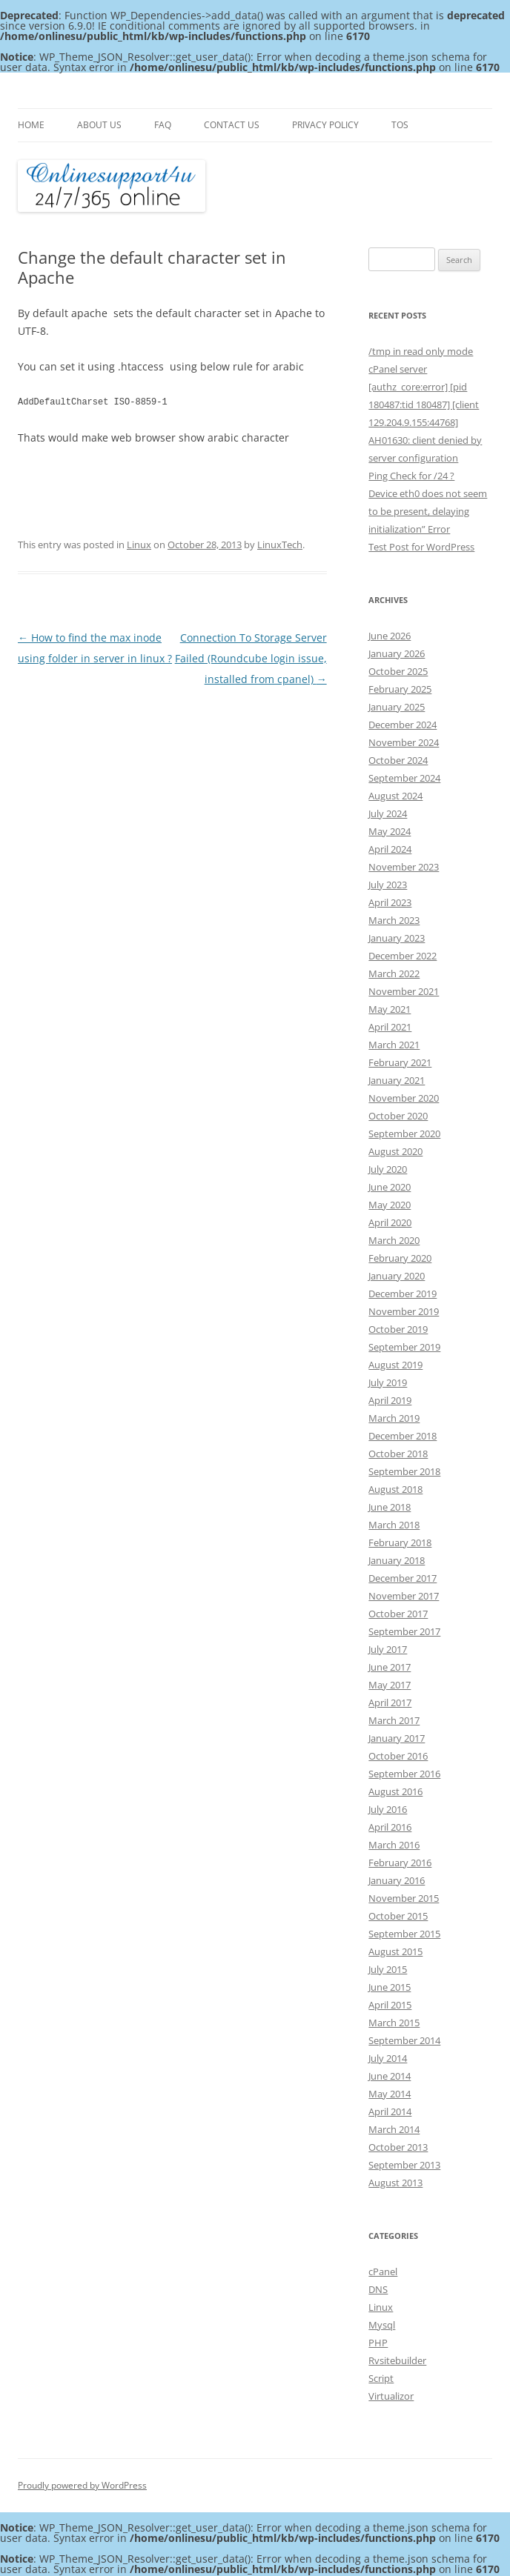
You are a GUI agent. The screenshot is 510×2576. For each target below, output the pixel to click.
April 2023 (389, 902)
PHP (378, 2342)
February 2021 (399, 1062)
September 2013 (404, 2164)
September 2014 (404, 2040)
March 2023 (394, 920)
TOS (399, 125)
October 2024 (398, 760)
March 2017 (394, 1720)
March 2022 (394, 973)
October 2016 (398, 1756)
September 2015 (404, 1933)
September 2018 (404, 1471)
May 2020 (389, 1204)
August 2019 (395, 1364)
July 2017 (387, 1649)
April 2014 (389, 2111)
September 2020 (404, 1133)
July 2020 (387, 1169)
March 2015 (394, 2022)
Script (381, 2378)
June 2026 (389, 635)
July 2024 (387, 813)
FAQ (162, 125)
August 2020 (395, 1151)
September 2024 (404, 778)
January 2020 (396, 1275)
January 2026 (396, 653)
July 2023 (387, 884)
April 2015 (389, 2004)
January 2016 (396, 1880)
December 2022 (402, 955)
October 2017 (398, 1613)
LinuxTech (279, 544)
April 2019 (389, 1400)
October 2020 (398, 1115)
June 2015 (389, 1987)
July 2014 (387, 2058)
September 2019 (404, 1347)
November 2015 (403, 1898)
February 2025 (399, 689)
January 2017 (396, 1738)
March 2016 (394, 1844)
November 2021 (403, 991)
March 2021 (394, 1044)
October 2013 (398, 2147)
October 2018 (398, 1453)
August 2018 (395, 1489)
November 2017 (403, 1595)
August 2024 (395, 795)
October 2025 (398, 671)
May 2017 (389, 1684)
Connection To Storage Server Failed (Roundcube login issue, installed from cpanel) (251, 658)
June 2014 (389, 2076)
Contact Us (231, 125)
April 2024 (389, 849)
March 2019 (394, 1418)
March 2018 (394, 1524)
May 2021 (389, 1009)
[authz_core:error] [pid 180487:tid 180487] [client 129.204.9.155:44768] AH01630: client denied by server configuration (425, 422)
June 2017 (389, 1667)
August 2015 (395, 1951)
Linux (139, 544)
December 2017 (402, 1578)
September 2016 (404, 1773)
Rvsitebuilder (397, 2360)
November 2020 (403, 1098)
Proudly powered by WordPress (82, 2485)
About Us (99, 125)
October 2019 (398, 1329)
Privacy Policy (325, 125)
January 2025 (396, 706)
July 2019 (387, 1382)
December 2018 (402, 1435)
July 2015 (387, 1969)
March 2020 (394, 1240)
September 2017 (404, 1631)
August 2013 (395, 2182)
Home (31, 125)
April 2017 (389, 1702)
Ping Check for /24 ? (411, 475)
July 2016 (387, 1809)
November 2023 (403, 866)
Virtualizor (391, 2396)
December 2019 (402, 1293)
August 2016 (395, 1791)
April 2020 (389, 1222)
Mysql (381, 2325)
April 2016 (389, 1827)
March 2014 (394, 2129)
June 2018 (389, 1507)
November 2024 (403, 742)
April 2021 (389, 1027)
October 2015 (398, 1916)
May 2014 (389, 2093)
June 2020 (389, 1187)
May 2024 (389, 831)
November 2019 (403, 1311)
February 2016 (399, 1862)
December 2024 (402, 724)
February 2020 (399, 1258)
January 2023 (396, 938)
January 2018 (396, 1560)
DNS (378, 2289)
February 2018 (399, 1542)
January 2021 (396, 1080)
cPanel (382, 2271)
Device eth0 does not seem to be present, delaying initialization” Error (427, 511)
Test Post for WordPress (421, 546)
